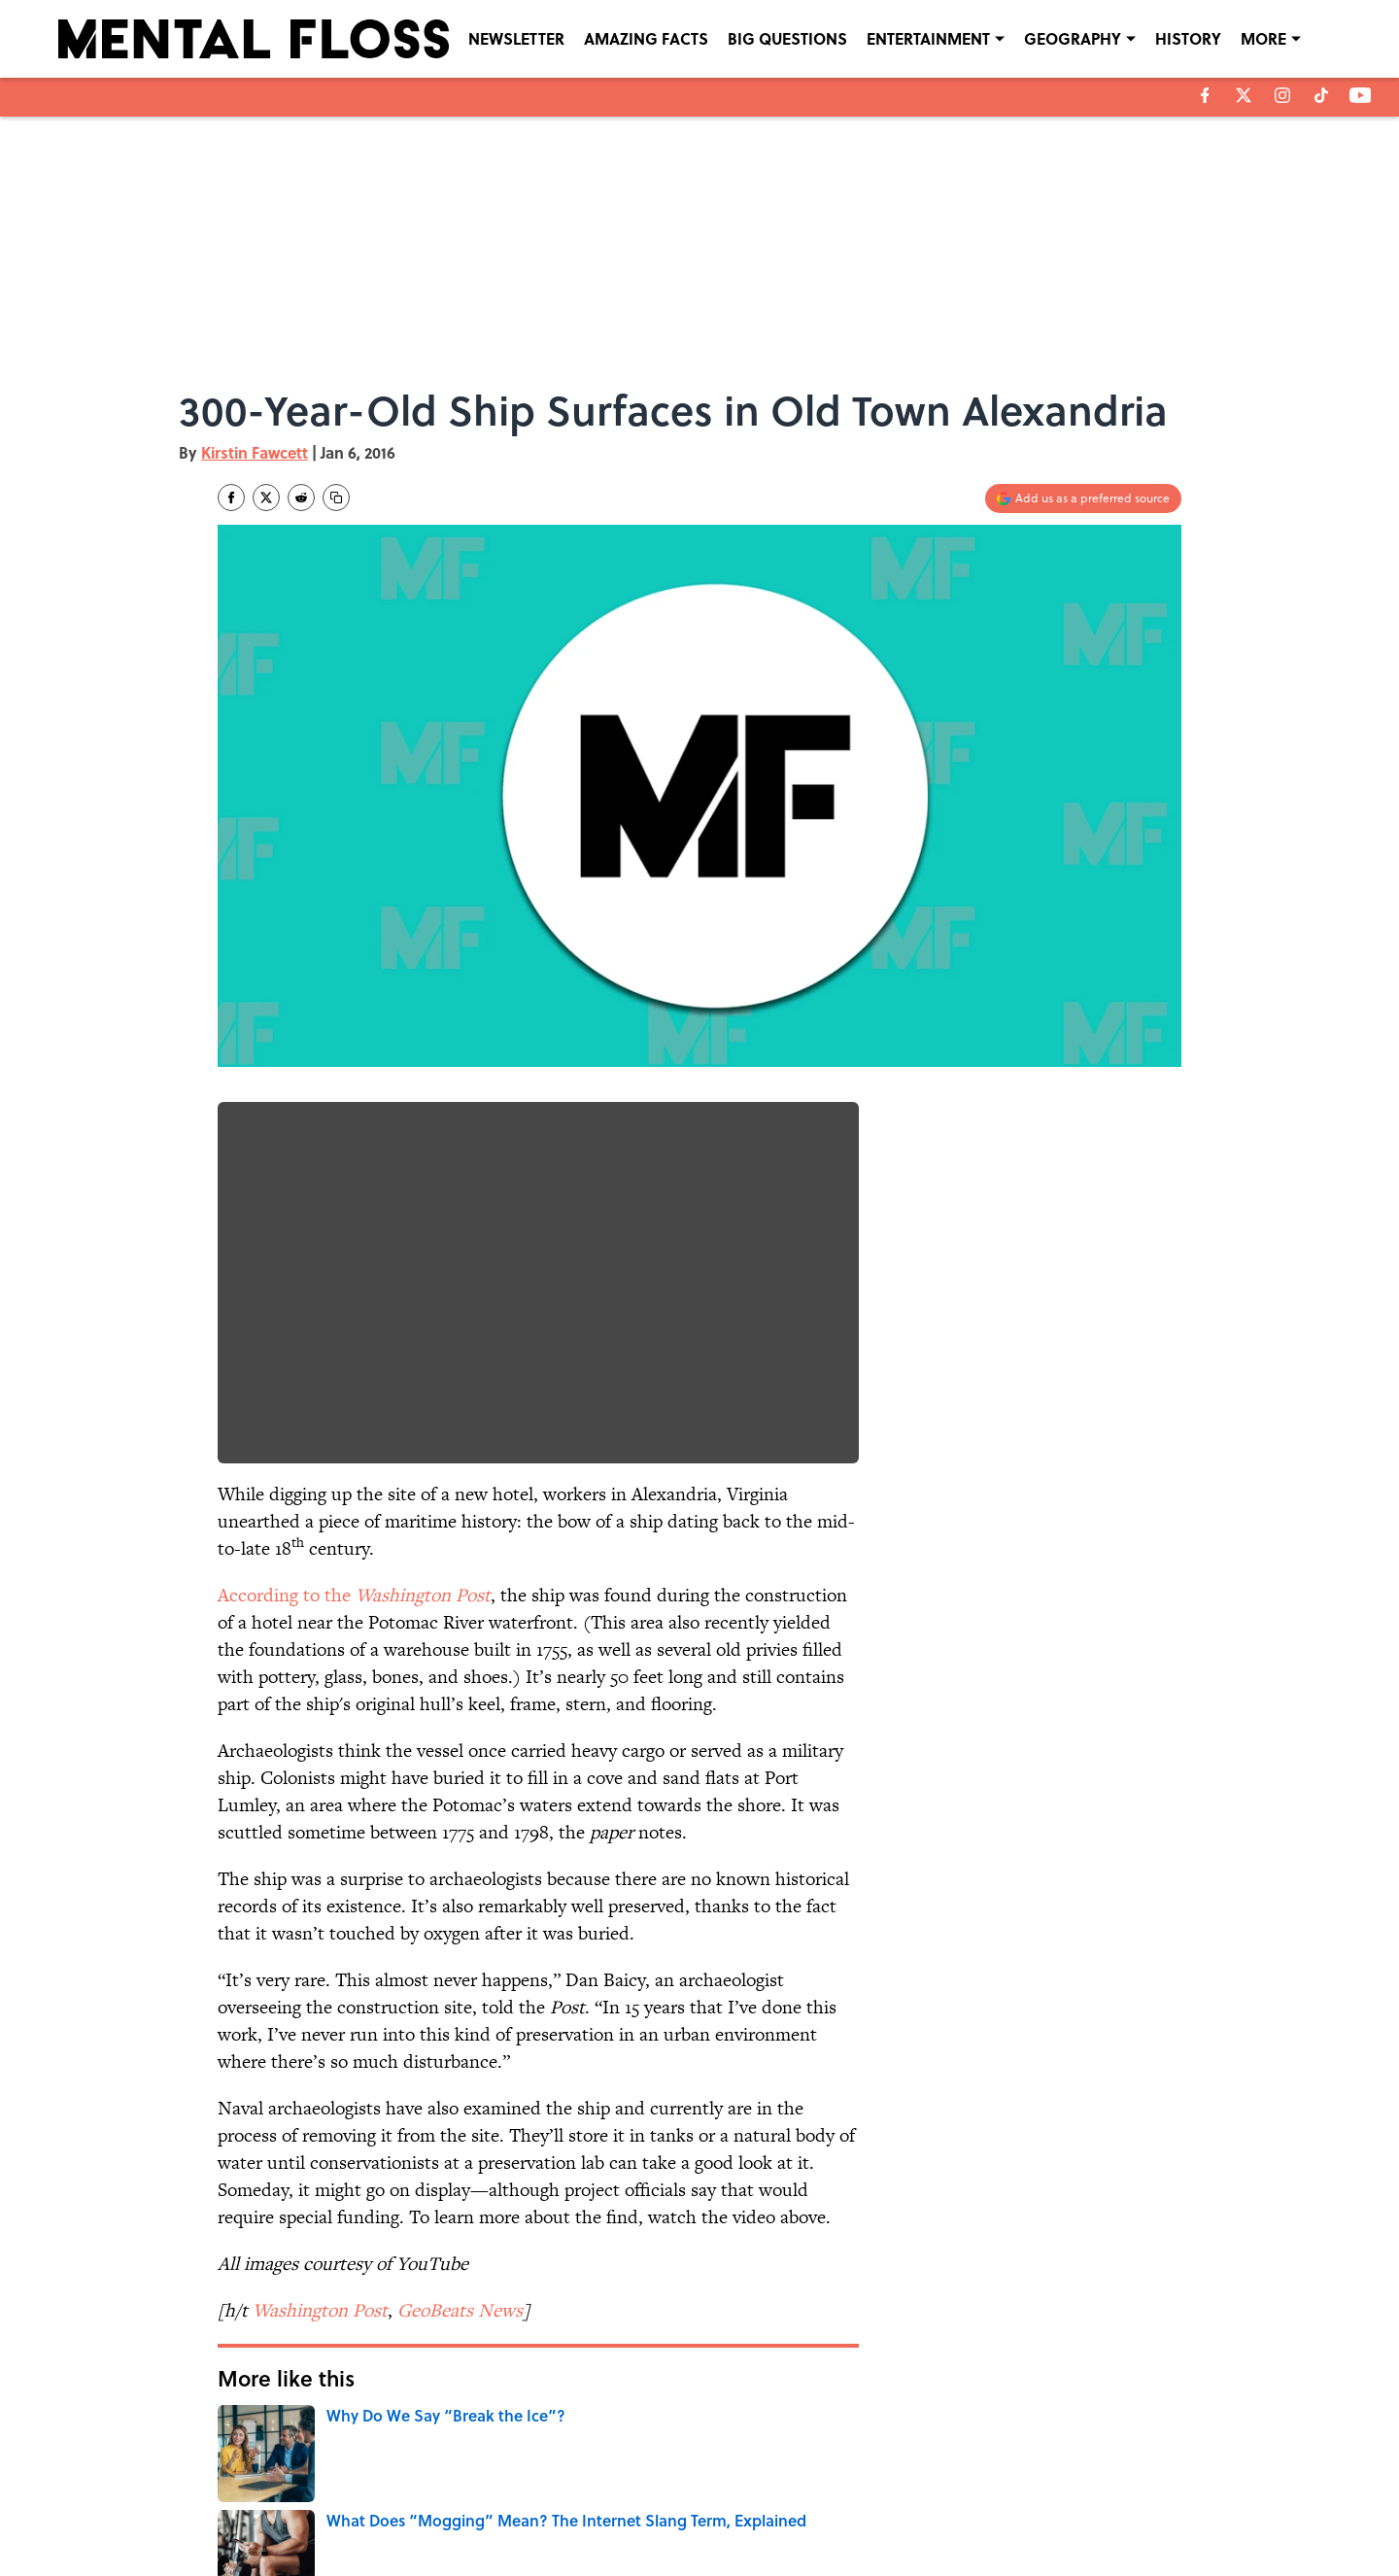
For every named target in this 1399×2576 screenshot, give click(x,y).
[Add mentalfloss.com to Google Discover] (1083, 498)
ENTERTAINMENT (928, 38)
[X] (1243, 95)
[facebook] (1205, 95)
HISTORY (1188, 38)
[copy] (336, 497)
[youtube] (1360, 95)
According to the (354, 1595)
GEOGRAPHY (1072, 38)
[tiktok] (1321, 95)
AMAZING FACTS (646, 38)
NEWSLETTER (516, 38)
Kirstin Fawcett (254, 452)
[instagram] (1282, 95)
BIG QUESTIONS (787, 38)
